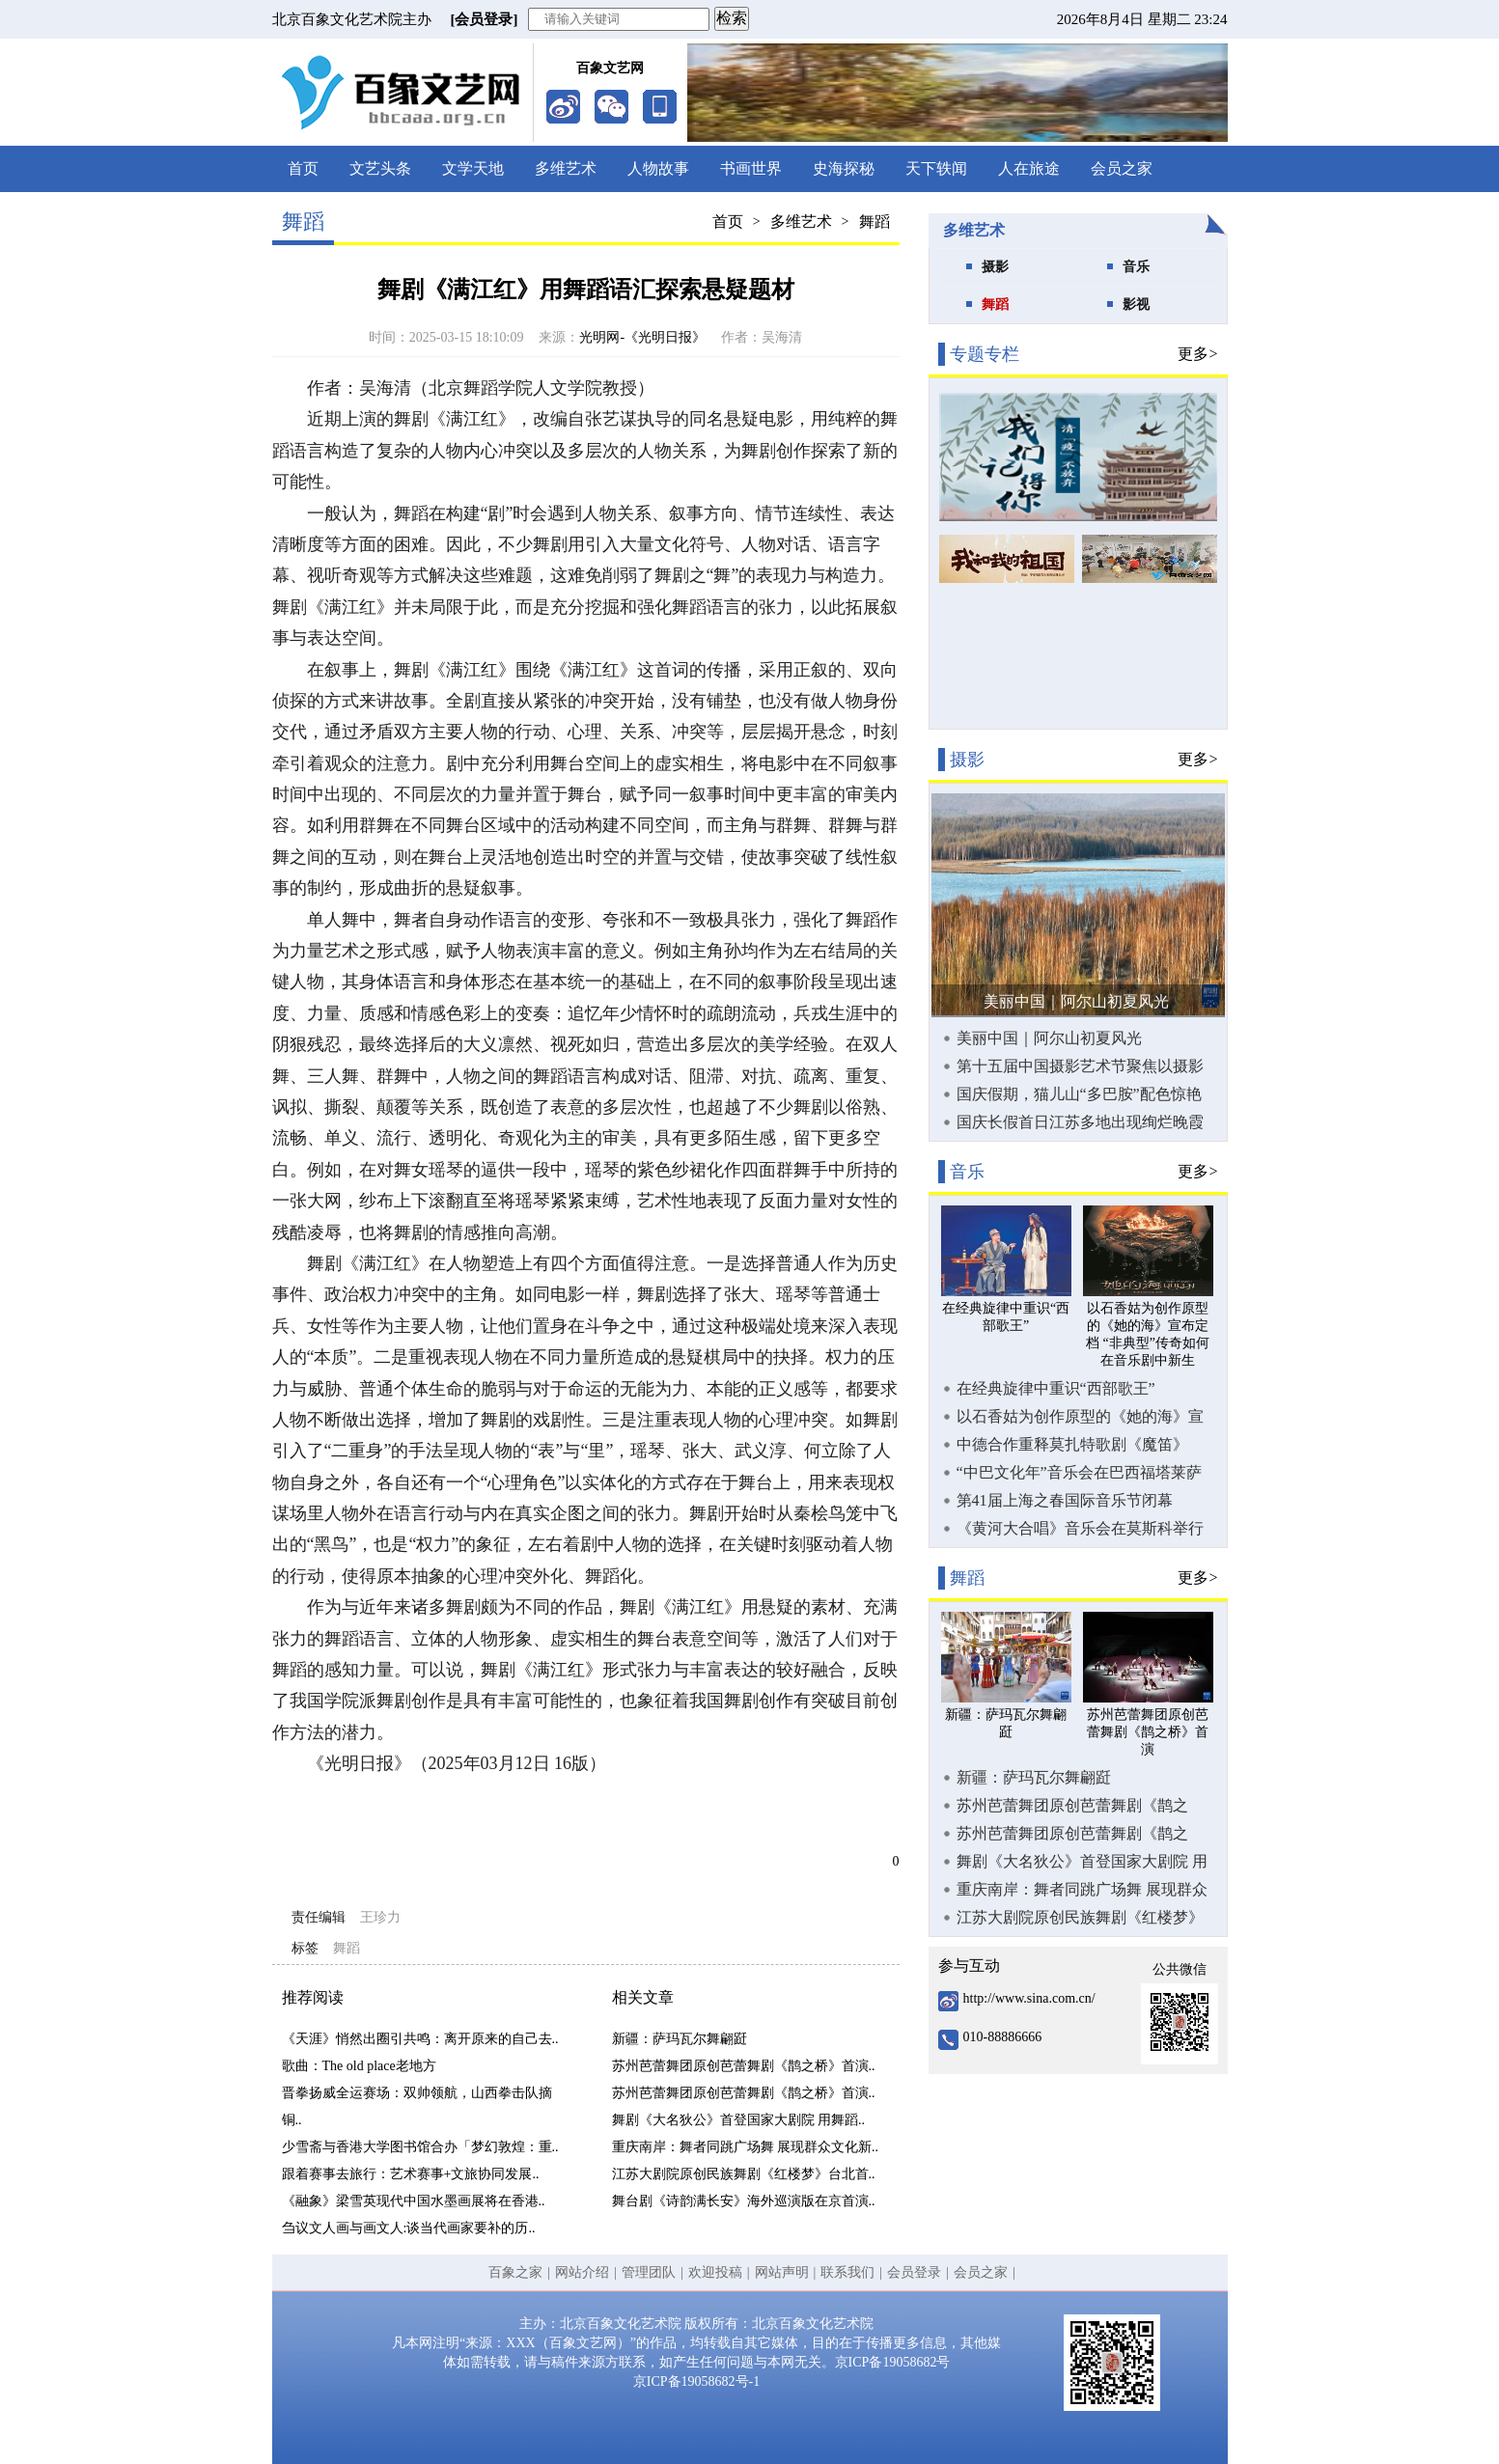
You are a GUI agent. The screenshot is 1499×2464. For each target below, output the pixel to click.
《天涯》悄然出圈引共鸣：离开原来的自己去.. (420, 2039)
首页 (303, 168)
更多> (1197, 354)
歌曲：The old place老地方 (359, 2066)
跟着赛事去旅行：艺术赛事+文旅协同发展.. (411, 2174)
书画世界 (751, 168)
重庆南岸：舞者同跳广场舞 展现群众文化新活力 (1082, 1889)
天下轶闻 (936, 168)
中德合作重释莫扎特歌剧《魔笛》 (1072, 1444)
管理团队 (649, 2272)
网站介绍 (582, 2272)
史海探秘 (843, 168)
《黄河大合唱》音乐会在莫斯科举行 (1080, 1528)
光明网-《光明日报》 (642, 337)
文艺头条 (380, 168)
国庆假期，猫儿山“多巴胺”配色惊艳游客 (1079, 1094)
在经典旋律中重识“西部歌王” (1056, 1388)
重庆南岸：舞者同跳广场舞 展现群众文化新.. (745, 2147)
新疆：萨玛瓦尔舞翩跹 (679, 2039)
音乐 (1136, 267)
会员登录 (914, 2272)
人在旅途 (1029, 168)
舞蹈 (874, 221)
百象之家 (515, 2272)
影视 (1136, 304)
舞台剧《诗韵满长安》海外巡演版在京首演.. (743, 2201)
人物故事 (658, 168)
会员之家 (1121, 168)
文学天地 (473, 168)
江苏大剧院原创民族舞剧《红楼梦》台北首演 (1080, 1917)
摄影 (995, 267)
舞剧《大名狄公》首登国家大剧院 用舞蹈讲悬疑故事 (1082, 1861)
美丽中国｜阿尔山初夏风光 (1076, 1001)
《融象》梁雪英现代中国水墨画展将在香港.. (413, 2201)
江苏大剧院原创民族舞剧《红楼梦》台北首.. (743, 2174)
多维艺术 (566, 168)
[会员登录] (484, 19)
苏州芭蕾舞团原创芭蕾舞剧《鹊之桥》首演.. (743, 2066)
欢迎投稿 (715, 2272)
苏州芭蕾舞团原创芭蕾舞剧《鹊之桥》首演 (1072, 1805)
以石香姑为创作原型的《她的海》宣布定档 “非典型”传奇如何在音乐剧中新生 (1081, 1417)
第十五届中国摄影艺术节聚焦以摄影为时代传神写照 (1080, 1066)
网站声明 (782, 2272)
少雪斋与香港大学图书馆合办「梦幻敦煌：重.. (420, 2147)
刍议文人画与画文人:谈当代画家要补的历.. (409, 2228)
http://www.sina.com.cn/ (1029, 1998)
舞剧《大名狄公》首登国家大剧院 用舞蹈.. (739, 2120)
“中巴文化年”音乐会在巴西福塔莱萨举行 (1079, 1472)
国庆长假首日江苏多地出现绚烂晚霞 (1080, 1122)
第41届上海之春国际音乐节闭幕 (1065, 1500)
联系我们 (847, 2272)
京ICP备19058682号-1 (696, 2381)
